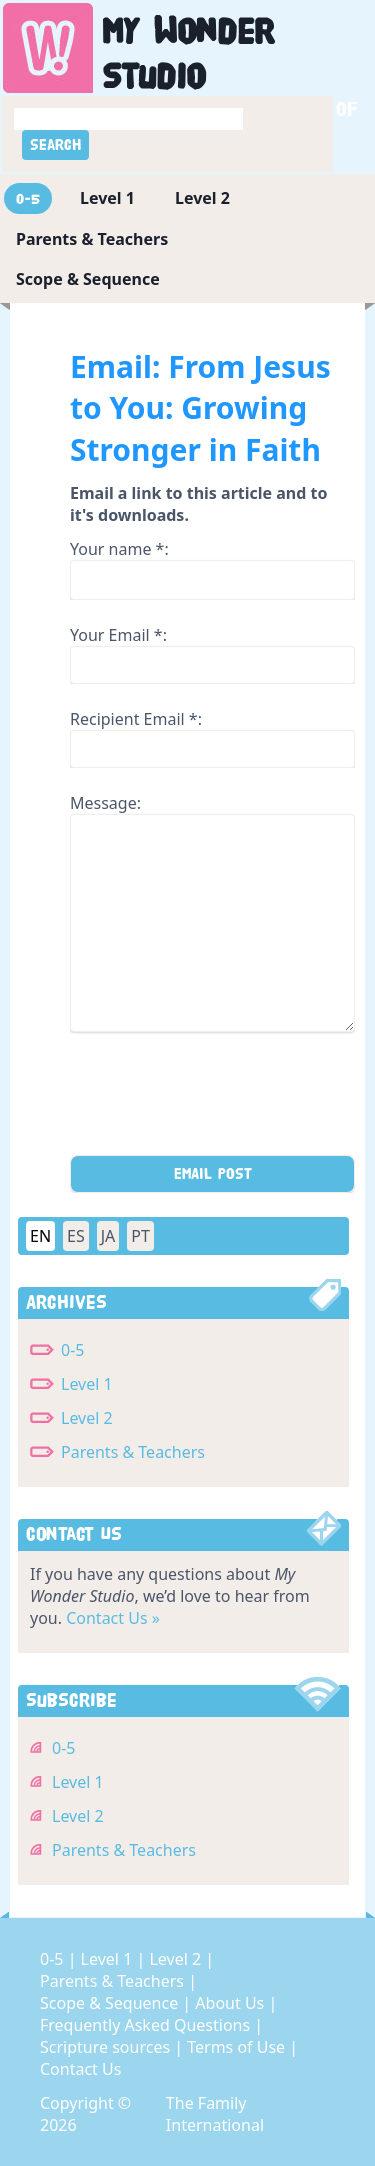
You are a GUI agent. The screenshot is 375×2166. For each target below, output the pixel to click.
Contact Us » (113, 1618)
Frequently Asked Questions (147, 2025)
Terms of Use (238, 2047)
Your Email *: (118, 635)
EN (40, 1236)
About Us (231, 2003)
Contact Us (80, 2069)
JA (108, 1236)
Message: (105, 803)
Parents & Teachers (92, 239)
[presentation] (222, 1100)
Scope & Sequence (88, 279)
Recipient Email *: (136, 719)
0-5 (28, 198)
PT (140, 1236)
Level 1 (107, 198)
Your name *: (119, 549)
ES (76, 1236)
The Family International (215, 2114)
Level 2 (202, 198)
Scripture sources (107, 2047)
